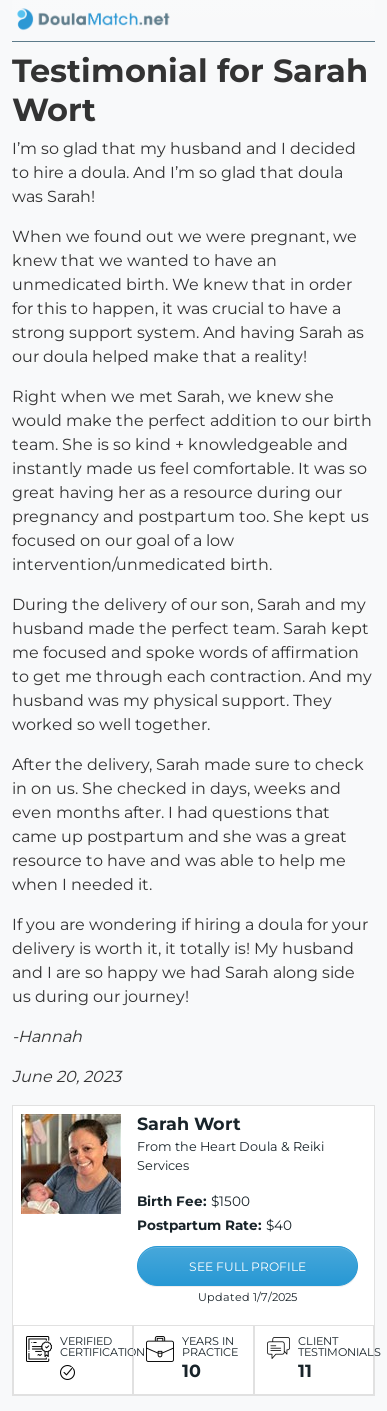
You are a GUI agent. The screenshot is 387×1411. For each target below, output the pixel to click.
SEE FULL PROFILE (247, 1266)
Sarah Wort (189, 1123)
